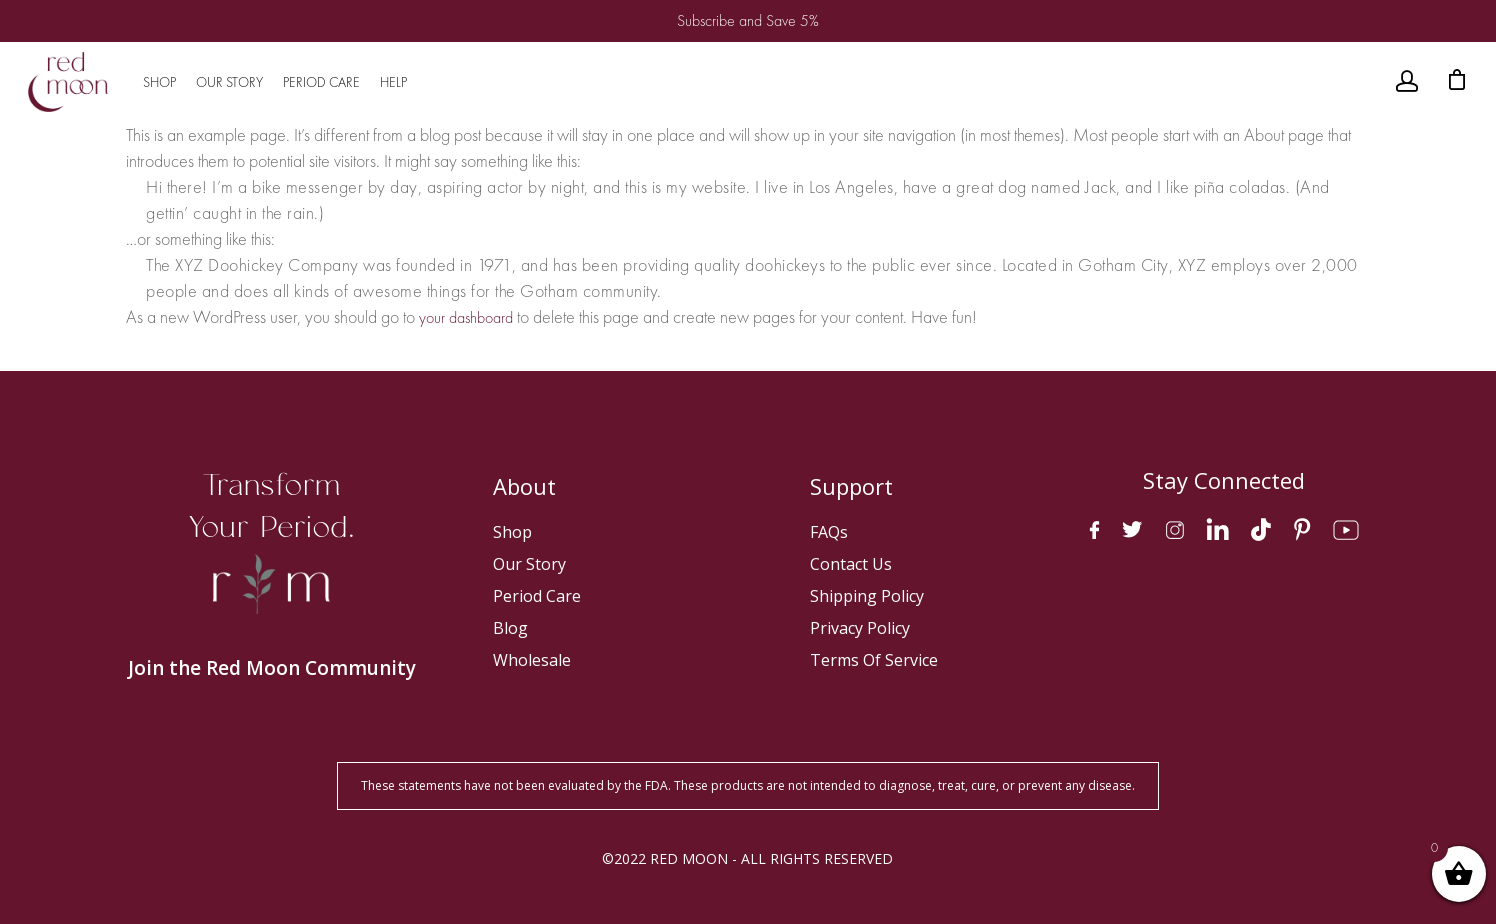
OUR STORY (229, 82)
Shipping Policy (867, 596)
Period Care (537, 596)
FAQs (829, 532)
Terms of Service (874, 660)
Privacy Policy (860, 628)
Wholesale (532, 660)
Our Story (529, 564)
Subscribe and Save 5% (748, 20)
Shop (512, 532)
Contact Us (851, 564)
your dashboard (466, 317)
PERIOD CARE (321, 82)
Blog (510, 628)
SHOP (159, 82)
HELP (393, 82)
